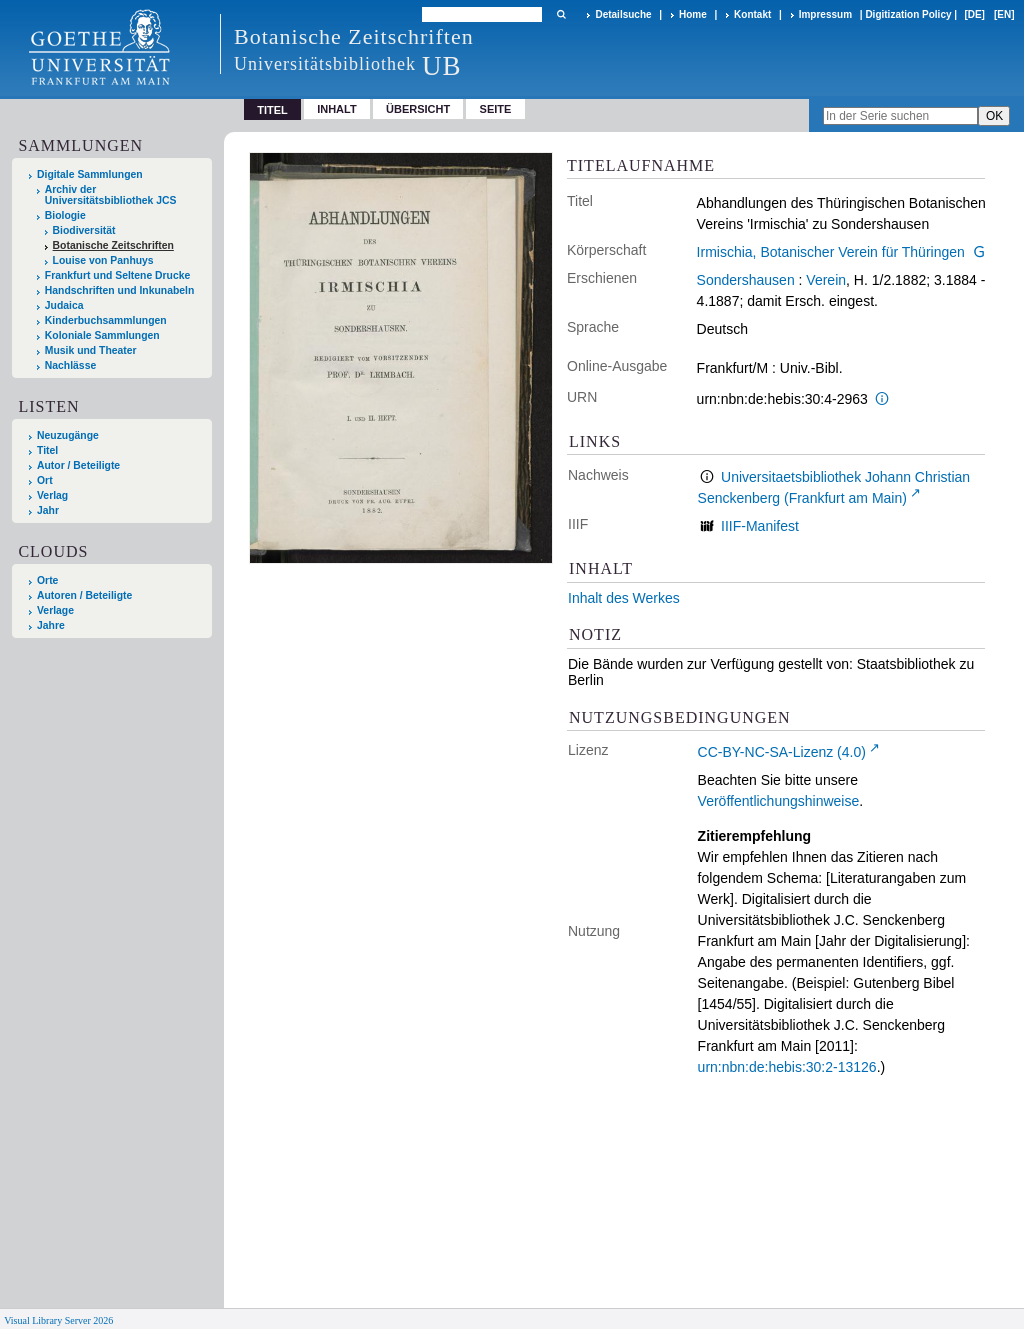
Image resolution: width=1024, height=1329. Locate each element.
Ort (45, 480)
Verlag (52, 495)
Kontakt (752, 14)
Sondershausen (746, 280)
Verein (826, 280)
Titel (47, 450)
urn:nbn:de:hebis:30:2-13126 (787, 1067)
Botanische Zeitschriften (113, 245)
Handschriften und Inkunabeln (120, 290)
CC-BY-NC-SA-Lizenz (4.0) (782, 752)
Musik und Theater (91, 350)
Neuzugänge (68, 435)
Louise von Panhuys (103, 260)
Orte (47, 580)
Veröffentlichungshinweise (779, 801)
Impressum (825, 14)
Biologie (65, 215)
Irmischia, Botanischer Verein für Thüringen (831, 252)
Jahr (48, 510)
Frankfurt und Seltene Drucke (118, 275)
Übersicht (418, 109)
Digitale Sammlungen (90, 174)
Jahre (51, 625)
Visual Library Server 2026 (58, 1320)
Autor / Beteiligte (78, 465)
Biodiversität (84, 230)
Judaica (64, 305)
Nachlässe (70, 365)
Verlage (55, 610)
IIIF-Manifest (760, 526)
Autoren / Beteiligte (84, 595)
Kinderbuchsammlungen (106, 320)
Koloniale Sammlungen (102, 335)
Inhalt (337, 109)
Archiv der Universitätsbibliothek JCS (111, 195)
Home (693, 14)
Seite (496, 109)
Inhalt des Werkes (624, 598)
